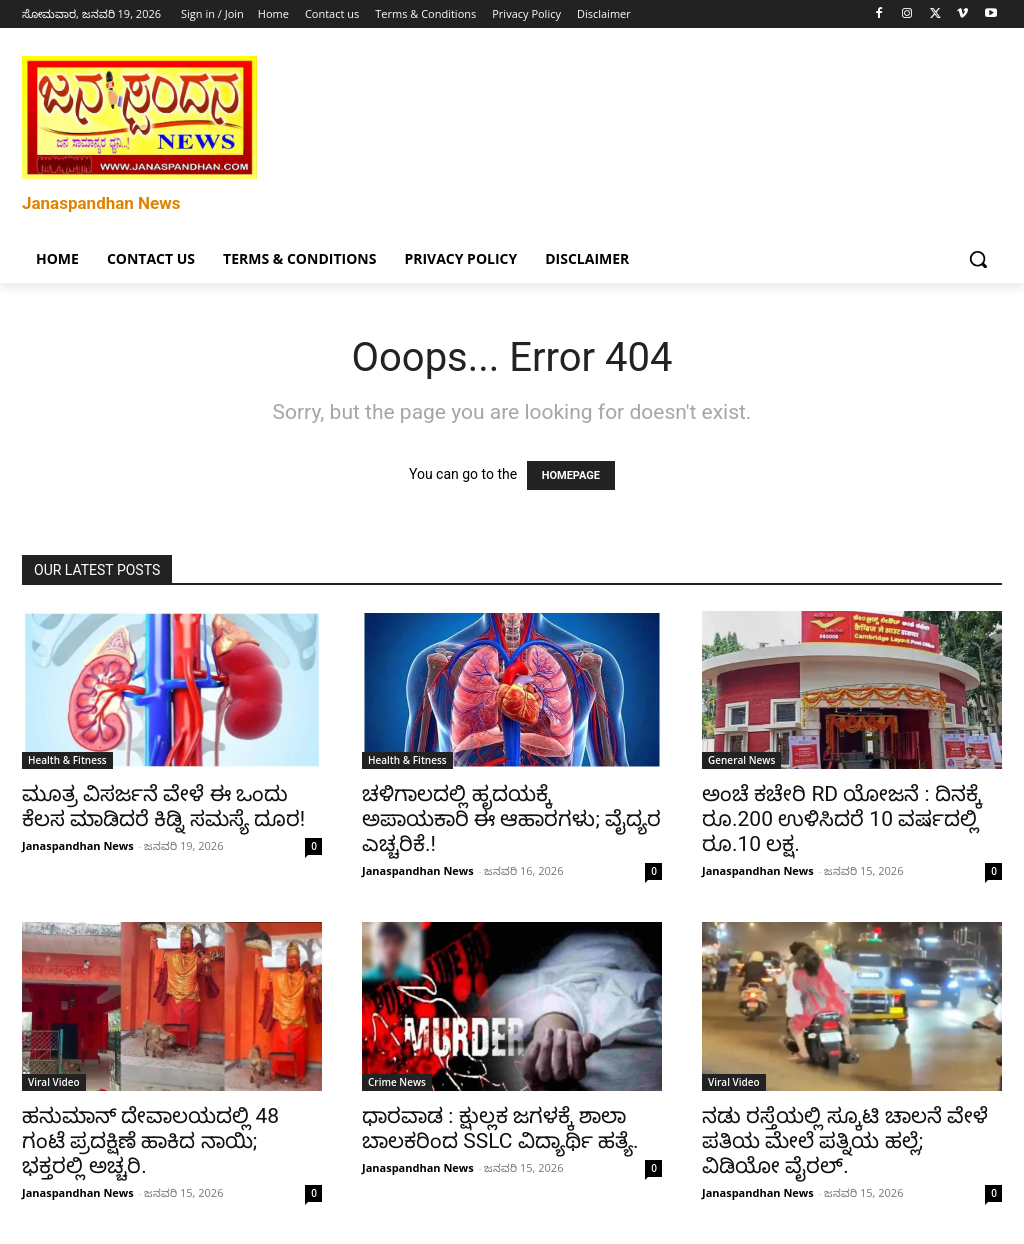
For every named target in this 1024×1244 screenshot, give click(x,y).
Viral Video (54, 1082)
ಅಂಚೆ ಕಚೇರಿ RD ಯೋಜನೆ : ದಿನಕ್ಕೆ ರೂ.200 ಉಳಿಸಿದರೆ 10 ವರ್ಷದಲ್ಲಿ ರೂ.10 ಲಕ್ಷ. (842, 819)
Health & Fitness (67, 760)
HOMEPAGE (571, 475)
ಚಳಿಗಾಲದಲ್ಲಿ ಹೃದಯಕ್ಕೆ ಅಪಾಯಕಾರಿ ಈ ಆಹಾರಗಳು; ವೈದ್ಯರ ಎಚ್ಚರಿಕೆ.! (511, 819)
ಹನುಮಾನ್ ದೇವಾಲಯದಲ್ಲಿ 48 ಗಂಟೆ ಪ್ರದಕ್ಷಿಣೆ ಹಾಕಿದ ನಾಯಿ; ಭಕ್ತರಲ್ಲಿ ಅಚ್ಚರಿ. (150, 1141)
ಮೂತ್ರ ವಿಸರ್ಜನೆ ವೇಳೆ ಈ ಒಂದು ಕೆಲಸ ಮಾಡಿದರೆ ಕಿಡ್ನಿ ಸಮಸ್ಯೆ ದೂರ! (163, 806)
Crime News (397, 1082)
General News (741, 760)
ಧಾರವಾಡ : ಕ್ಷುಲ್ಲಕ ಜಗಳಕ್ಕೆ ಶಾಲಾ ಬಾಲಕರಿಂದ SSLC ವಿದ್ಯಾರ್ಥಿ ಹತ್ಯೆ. (500, 1128)
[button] (978, 259)
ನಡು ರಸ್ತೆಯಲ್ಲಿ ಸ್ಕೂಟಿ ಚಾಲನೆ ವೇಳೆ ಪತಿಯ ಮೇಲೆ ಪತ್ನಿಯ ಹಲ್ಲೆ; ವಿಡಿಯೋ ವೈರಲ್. (845, 1141)
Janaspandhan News (78, 845)
